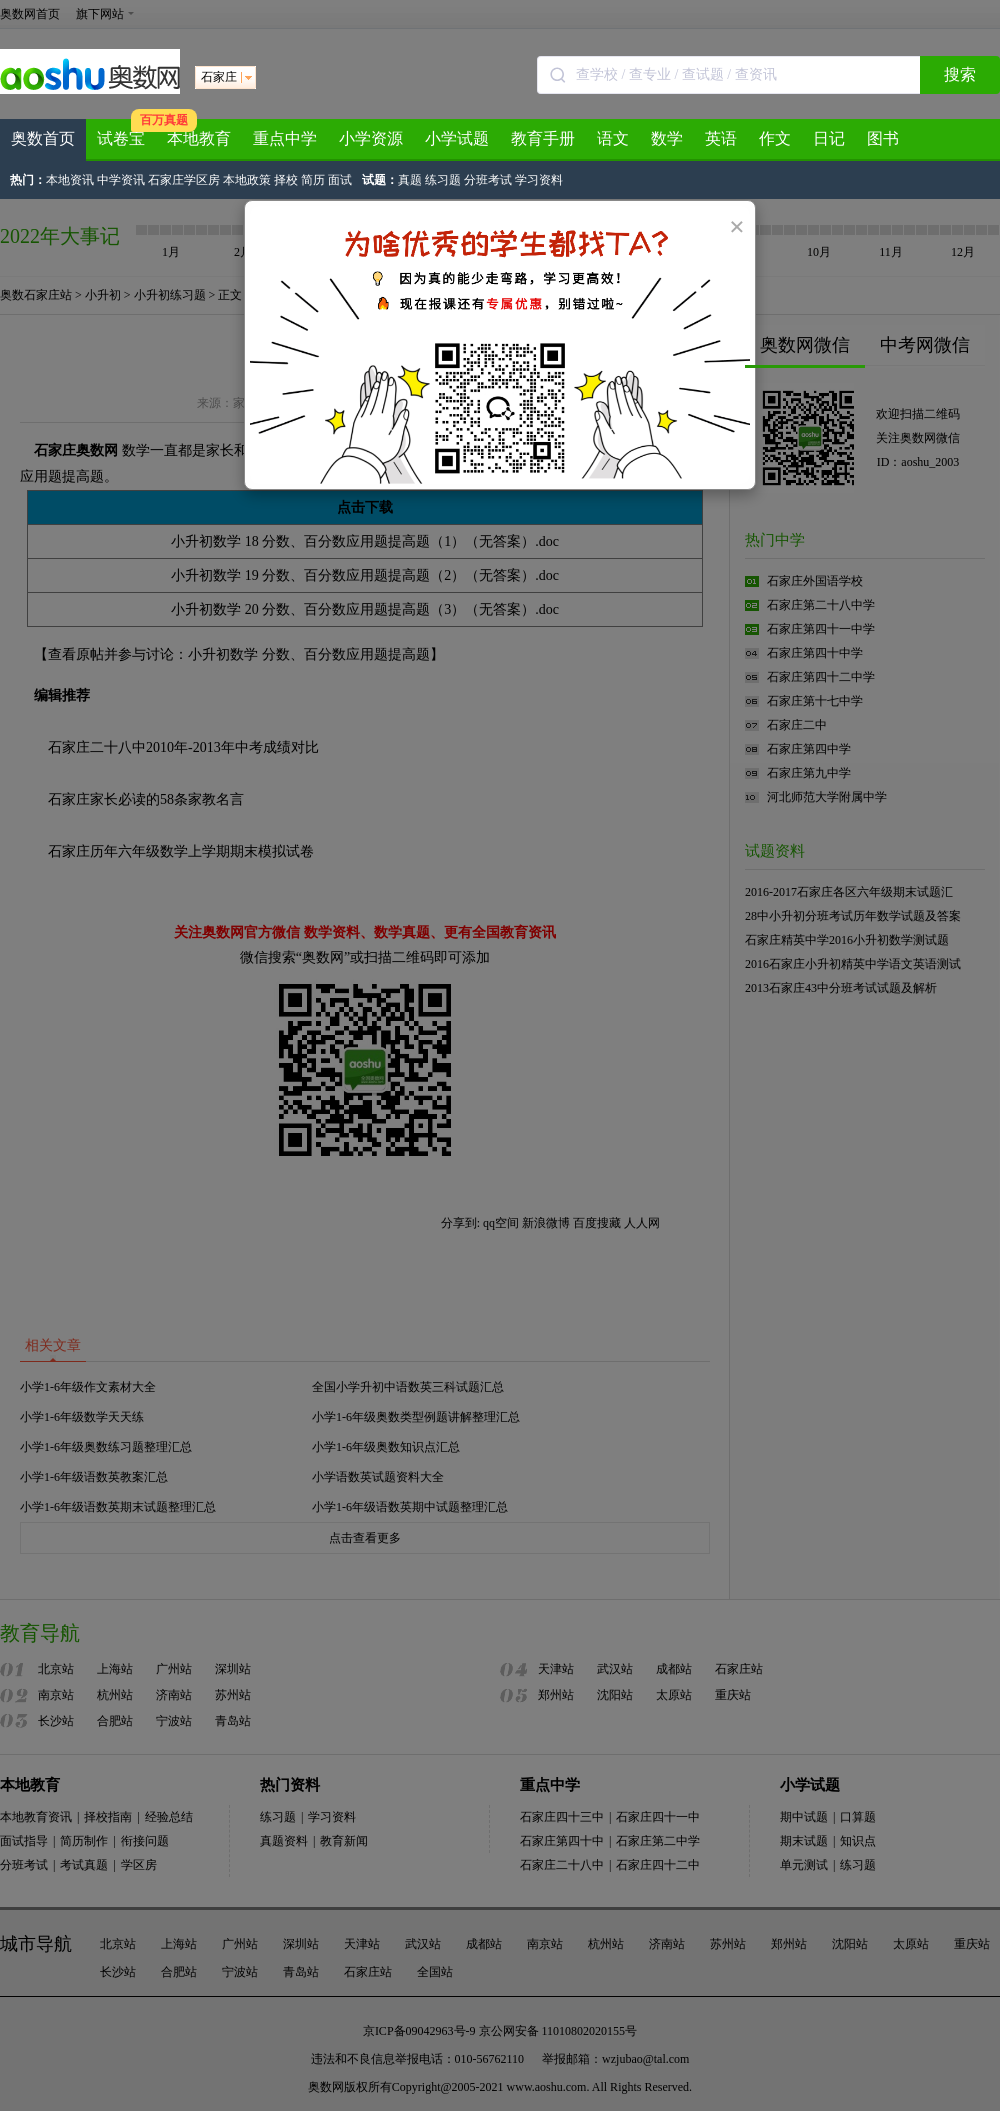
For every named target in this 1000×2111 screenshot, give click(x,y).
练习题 (443, 180)
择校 (286, 180)
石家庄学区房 (184, 180)
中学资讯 (121, 180)
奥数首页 (43, 138)
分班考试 (488, 180)
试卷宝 (121, 138)
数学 (667, 138)
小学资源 (371, 138)
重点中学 (285, 138)
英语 (721, 138)
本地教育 (199, 138)
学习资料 (539, 180)
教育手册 (543, 138)
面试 (340, 180)
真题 (410, 180)
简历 (313, 180)
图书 (883, 138)
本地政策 (247, 180)
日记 (829, 138)
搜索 (960, 74)
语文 (613, 138)
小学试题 (457, 138)
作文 (775, 138)
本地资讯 (70, 180)
